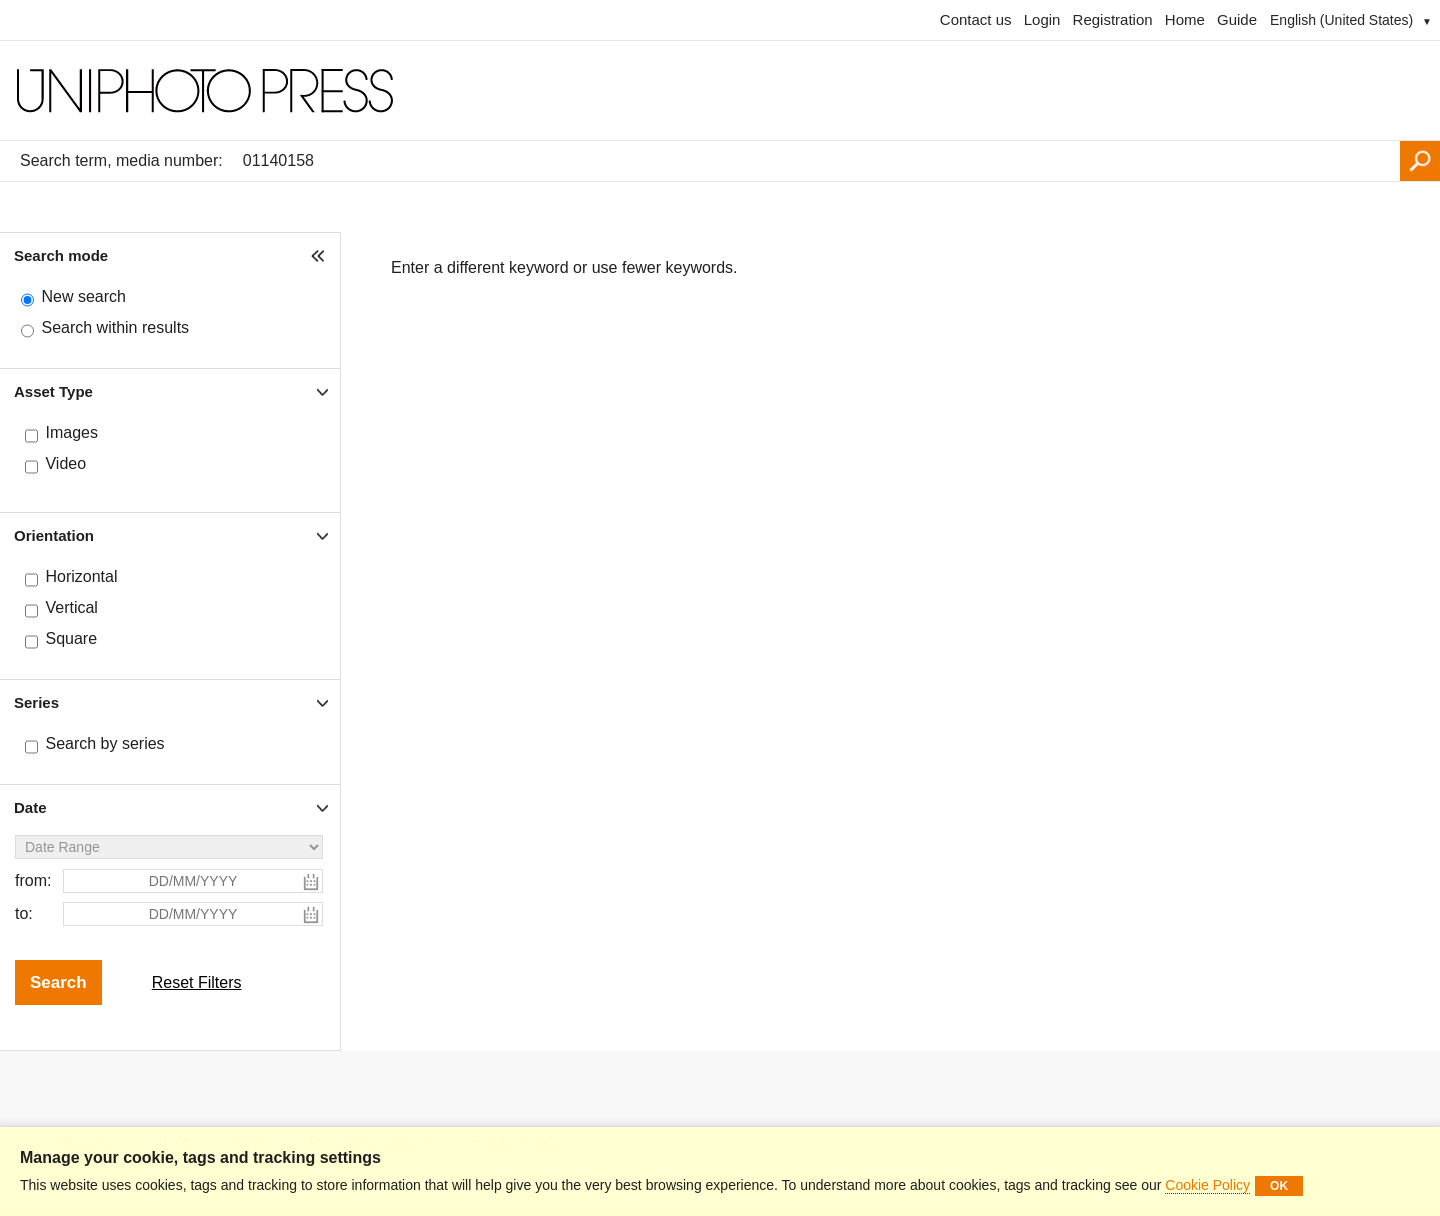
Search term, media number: (121, 160)
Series (36, 702)
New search (83, 296)
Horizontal (81, 576)
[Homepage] (720, 91)
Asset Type (53, 391)
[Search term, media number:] (816, 161)
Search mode (61, 255)
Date (30, 807)
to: (24, 913)
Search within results (115, 327)
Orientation (54, 535)
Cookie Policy (1207, 1185)
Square (71, 638)
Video (65, 463)
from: (33, 880)
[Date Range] (169, 847)
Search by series (104, 743)
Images (71, 432)
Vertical (71, 607)
